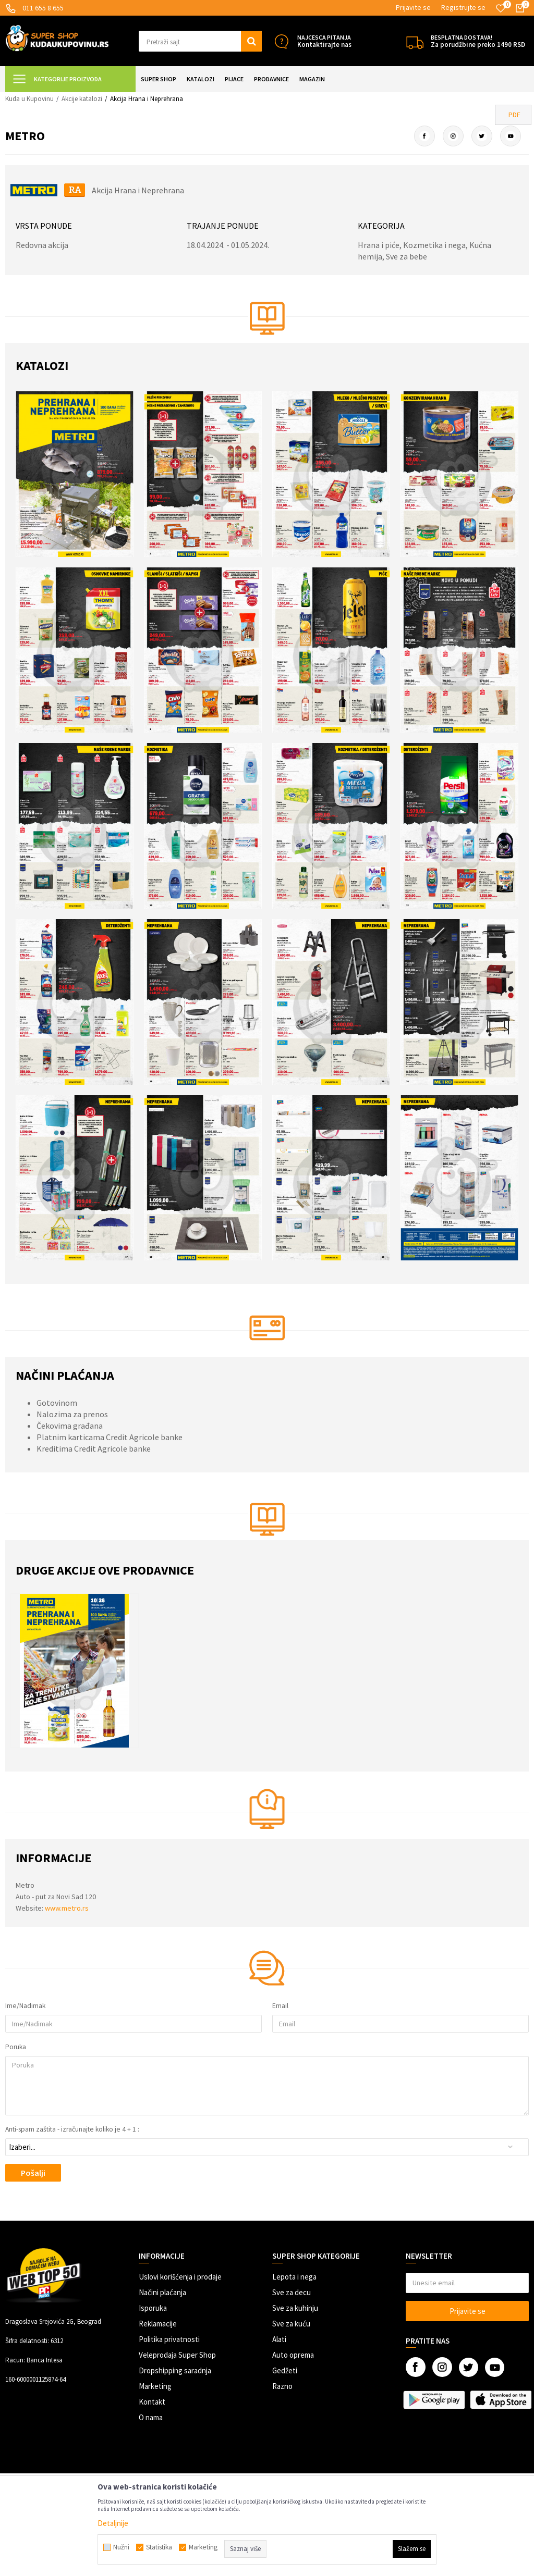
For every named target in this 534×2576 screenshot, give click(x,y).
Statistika (159, 2547)
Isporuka (153, 2308)
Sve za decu (291, 2292)
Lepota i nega (294, 2277)
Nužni (121, 2547)
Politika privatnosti (169, 2339)
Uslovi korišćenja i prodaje (180, 2277)
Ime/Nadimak (25, 2006)
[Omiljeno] (500, 8)
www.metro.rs (67, 1908)
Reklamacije (158, 2323)
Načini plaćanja (162, 2292)
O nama (151, 2417)
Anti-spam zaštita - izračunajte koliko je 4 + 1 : (72, 2129)
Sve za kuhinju (295, 2308)
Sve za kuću (291, 2323)
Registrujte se (463, 7)
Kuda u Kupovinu (29, 98)
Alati (279, 2339)
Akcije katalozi (82, 98)
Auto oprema (293, 2355)
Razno (282, 2386)
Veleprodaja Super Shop (177, 2355)
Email (280, 2006)
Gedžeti (284, 2370)
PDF (514, 114)
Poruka (15, 2047)
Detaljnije (113, 2523)
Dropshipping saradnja (175, 2370)
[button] (200, 41)
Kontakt (152, 2402)
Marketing (155, 2386)
